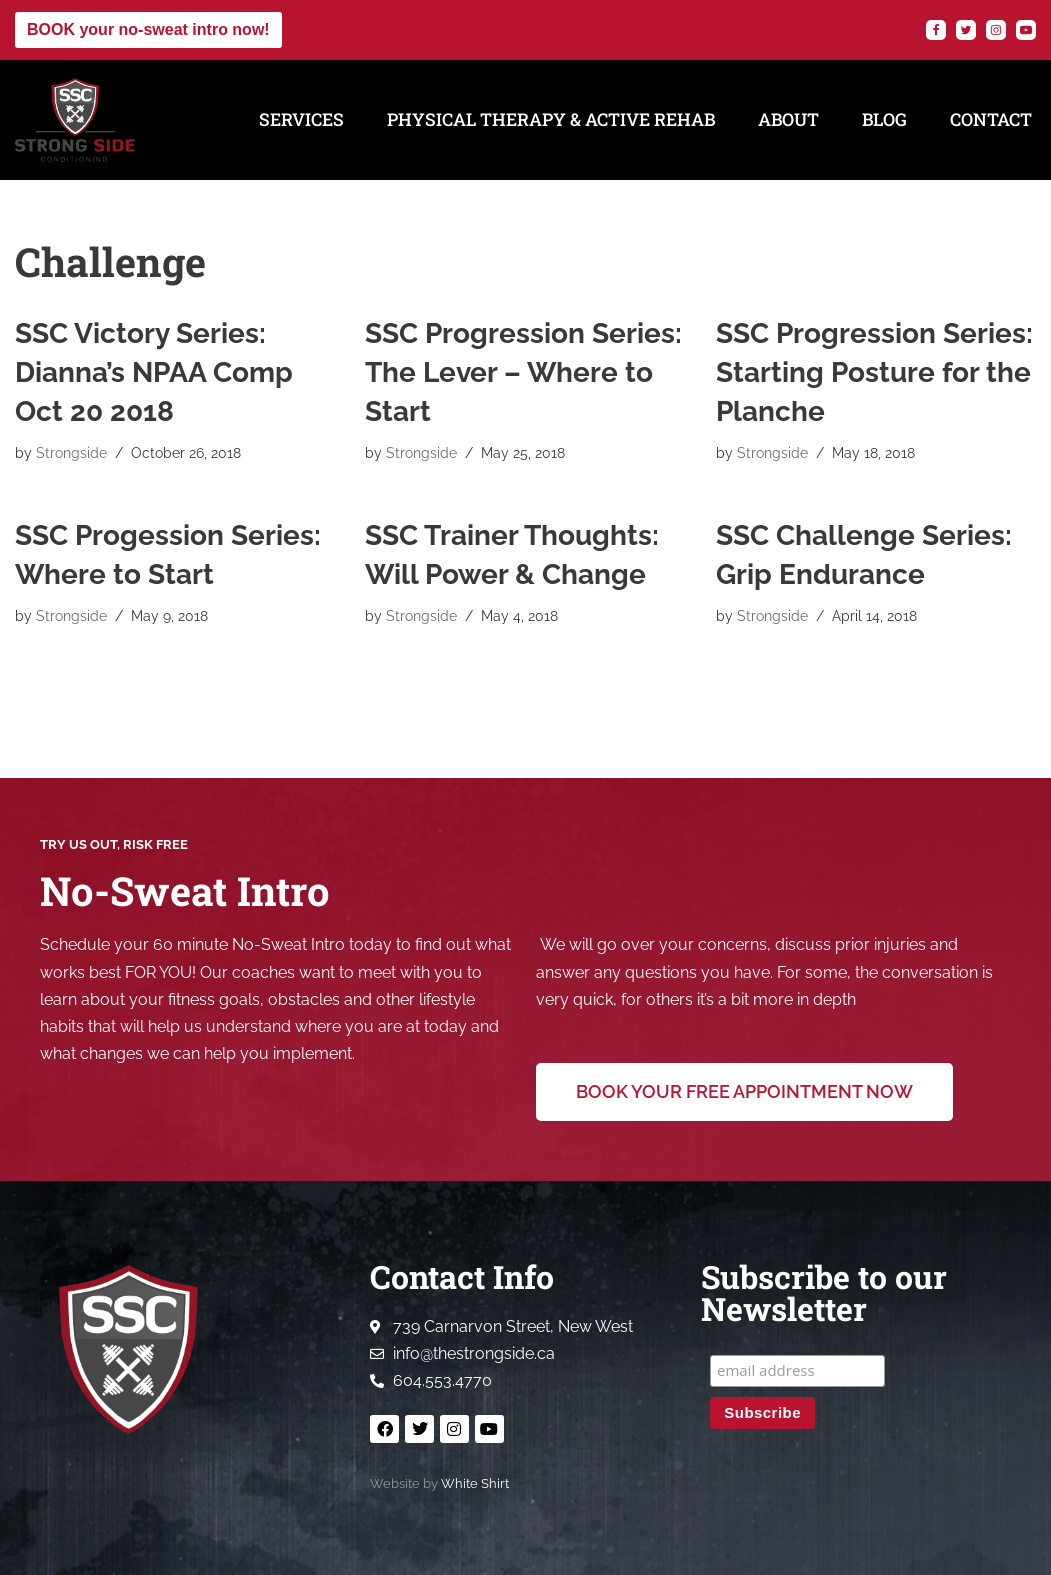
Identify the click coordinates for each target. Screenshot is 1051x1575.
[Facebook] (936, 30)
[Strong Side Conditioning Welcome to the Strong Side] (75, 120)
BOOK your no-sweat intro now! (148, 29)
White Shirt (475, 1483)
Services (301, 119)
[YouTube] (1026, 30)
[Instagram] (996, 30)
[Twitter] (966, 30)
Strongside (71, 452)
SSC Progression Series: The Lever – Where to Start (523, 372)
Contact (991, 119)
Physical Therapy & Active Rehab (551, 119)
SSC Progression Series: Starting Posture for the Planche (874, 372)
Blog (884, 119)
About (788, 119)
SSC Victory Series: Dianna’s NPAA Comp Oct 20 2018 (154, 372)
